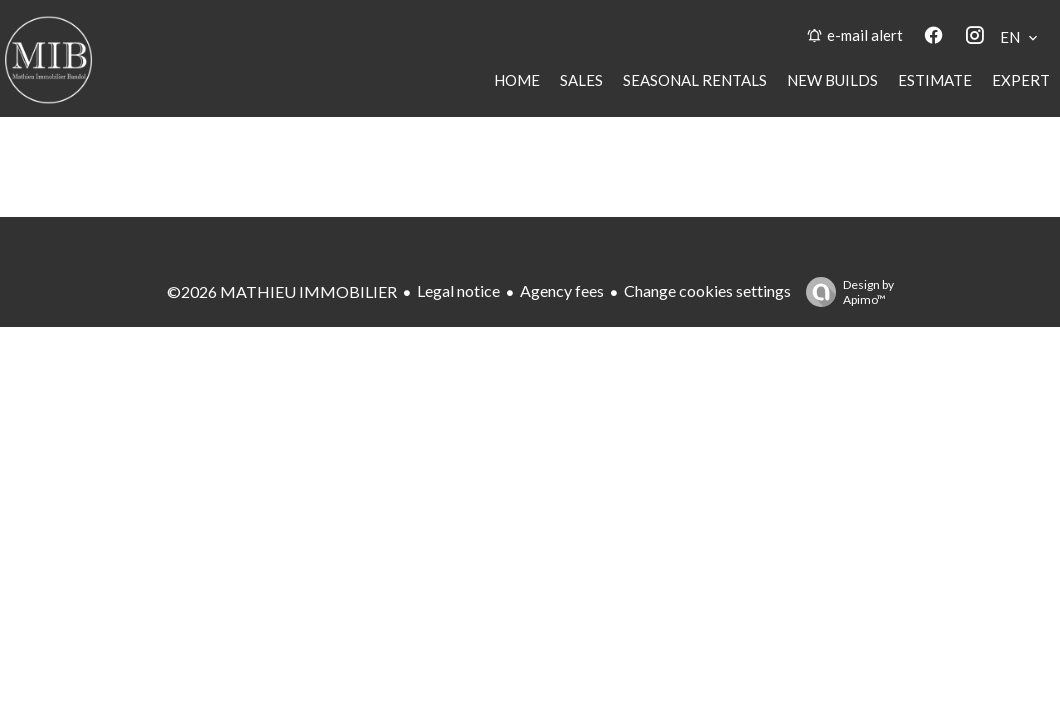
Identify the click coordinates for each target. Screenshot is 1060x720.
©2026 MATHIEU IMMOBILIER (282, 291)
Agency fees (562, 290)
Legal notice (458, 290)
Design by (845, 292)
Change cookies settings (707, 290)
